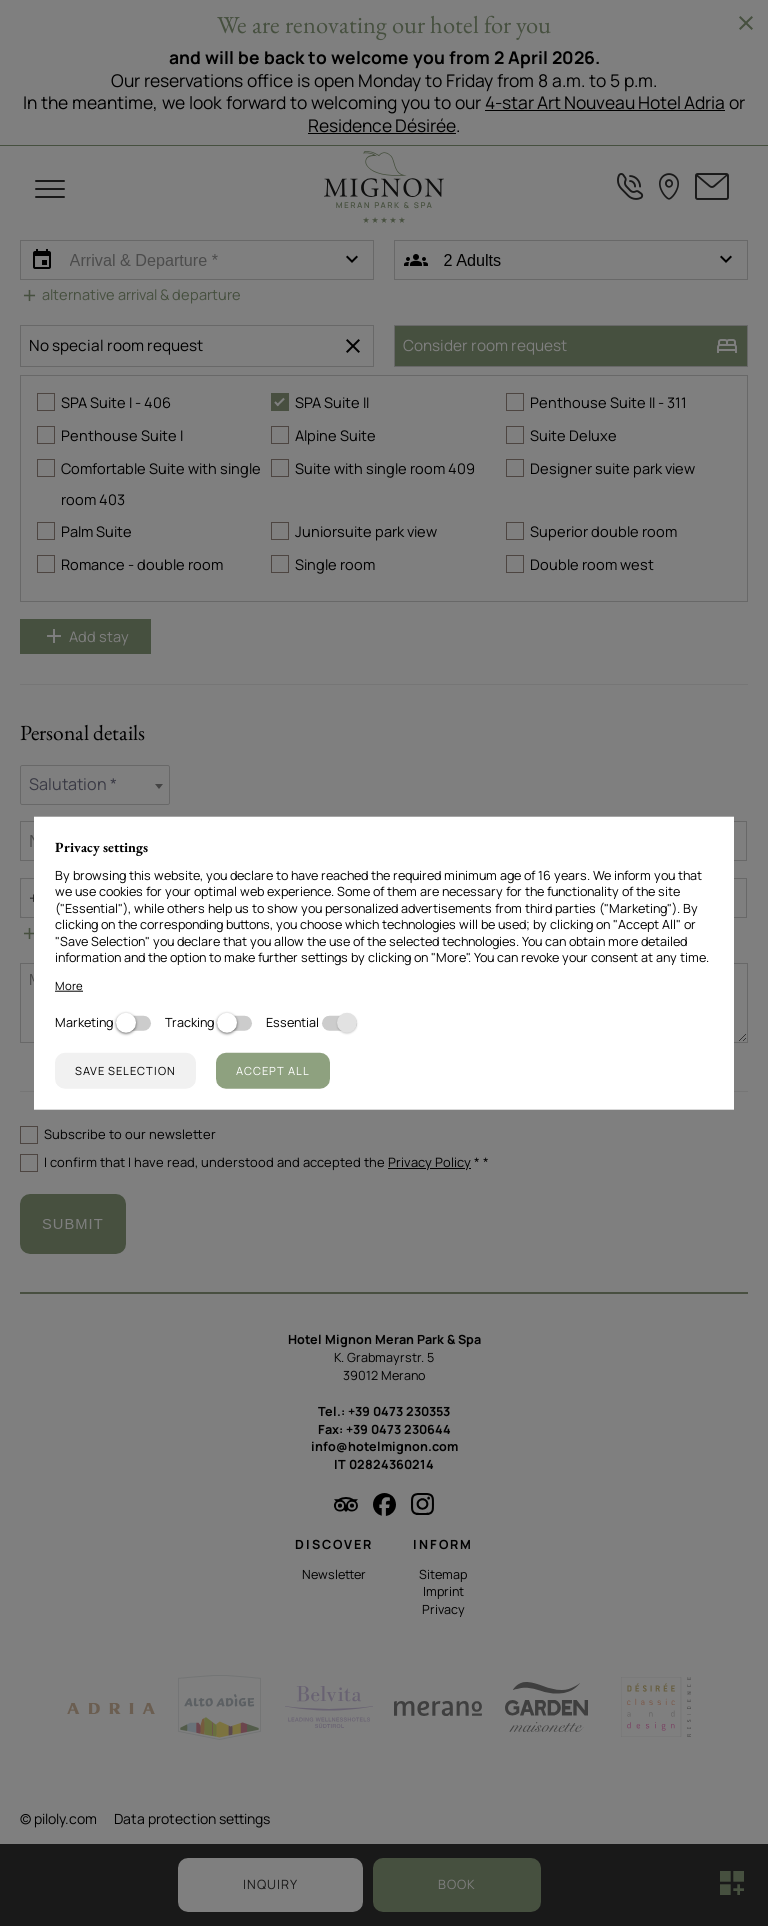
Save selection (125, 1069)
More (69, 984)
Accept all (273, 1069)
